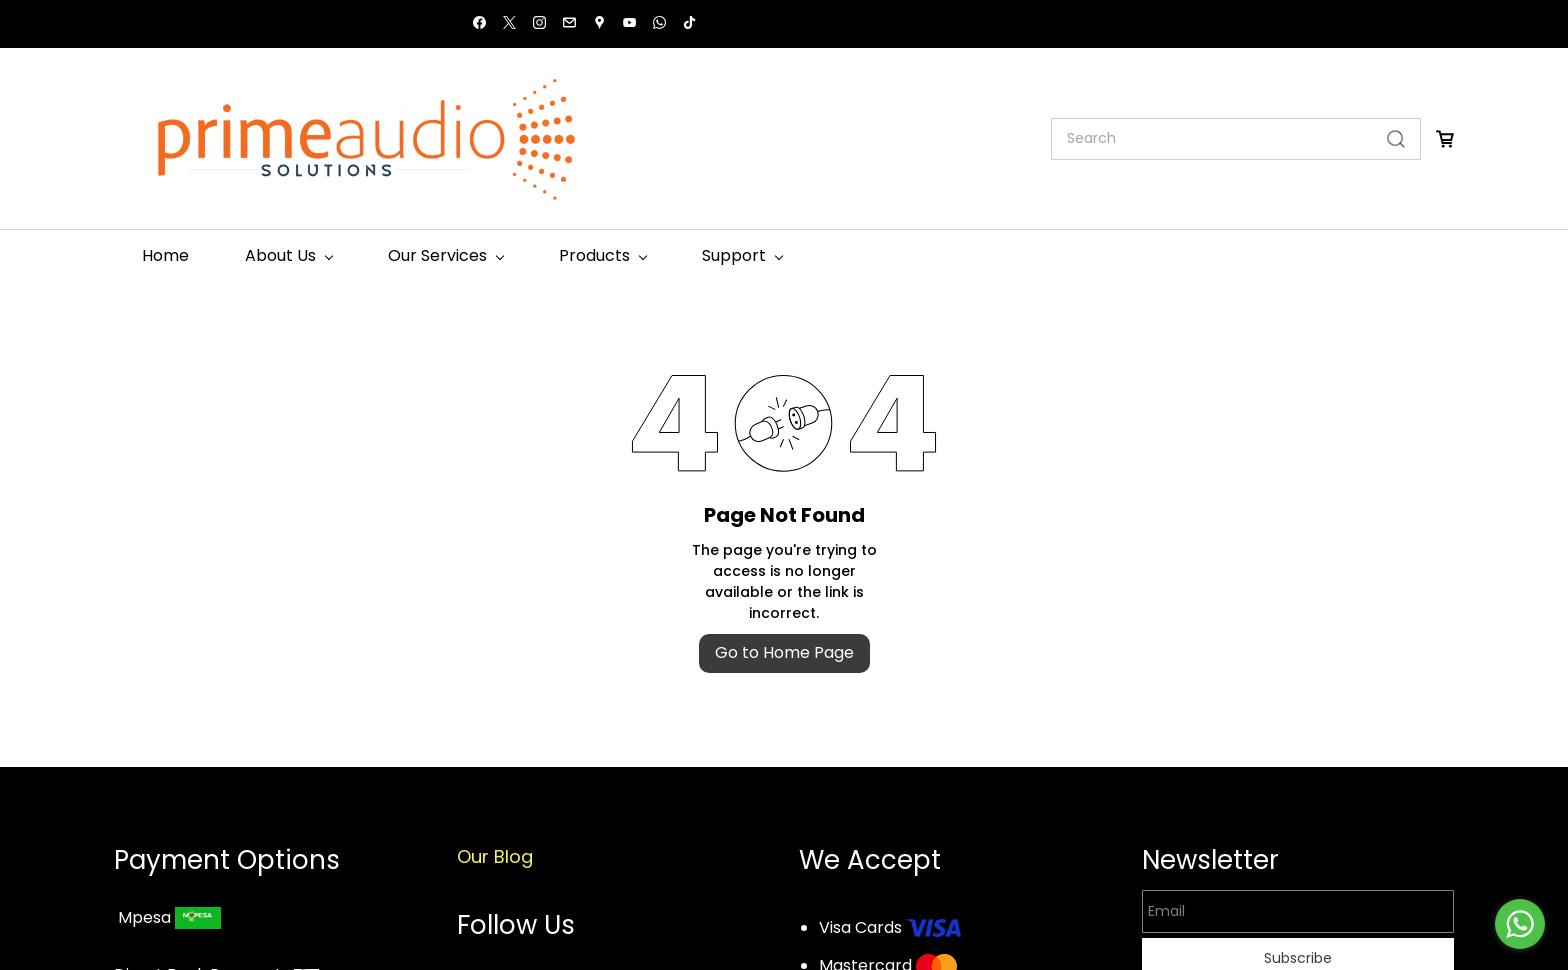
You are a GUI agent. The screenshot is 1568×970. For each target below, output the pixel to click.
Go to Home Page (784, 652)
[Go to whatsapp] (1520, 924)
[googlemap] (599, 24)
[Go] (1392, 139)
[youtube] (629, 24)
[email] (569, 24)
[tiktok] (689, 24)
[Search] (1212, 139)
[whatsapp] (659, 24)
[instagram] (539, 24)
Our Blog (495, 856)
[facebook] (479, 24)
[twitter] (509, 24)
